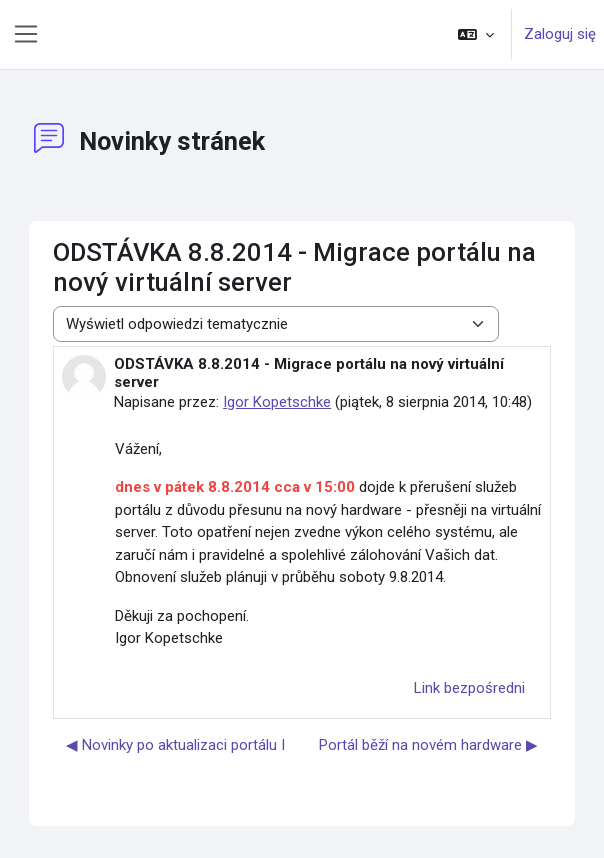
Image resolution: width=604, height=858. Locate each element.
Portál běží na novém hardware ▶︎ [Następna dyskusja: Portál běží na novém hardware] (428, 745)
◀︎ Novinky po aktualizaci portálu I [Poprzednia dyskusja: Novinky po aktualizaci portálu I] (175, 745)
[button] (476, 34)
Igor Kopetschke (277, 402)
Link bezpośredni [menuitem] (469, 688)
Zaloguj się (560, 34)
